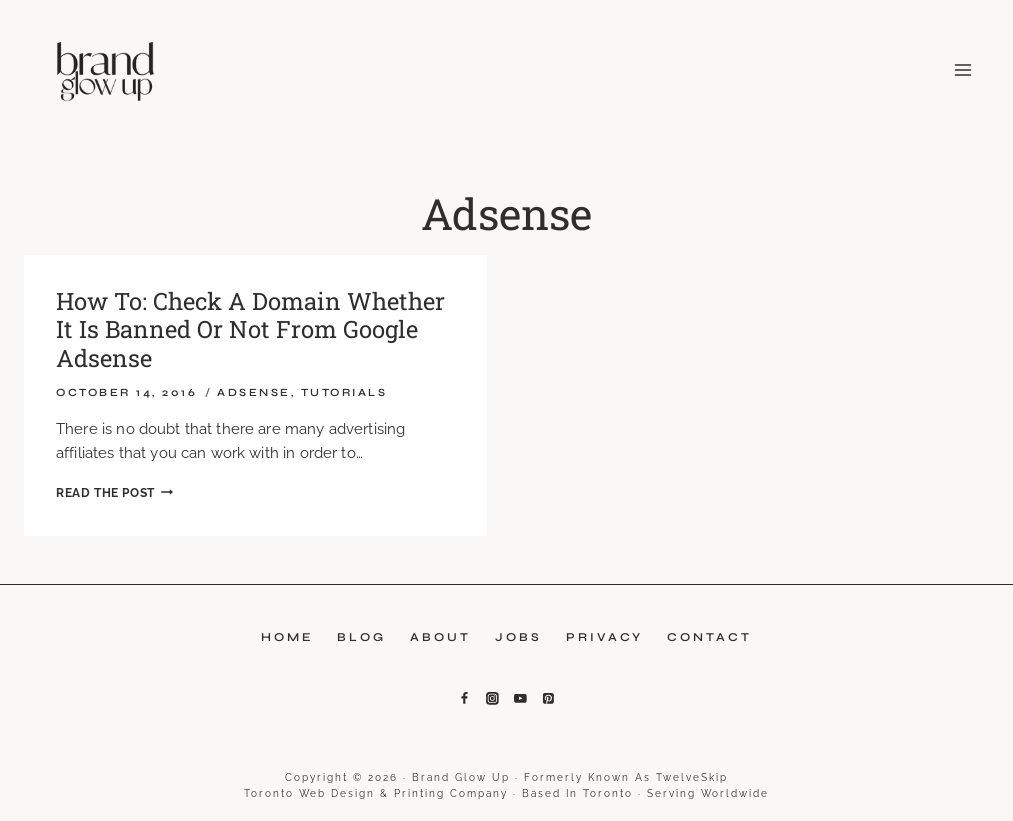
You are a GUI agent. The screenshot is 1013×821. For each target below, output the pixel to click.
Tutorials (344, 392)
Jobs (518, 637)
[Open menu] (959, 69)
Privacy (604, 637)
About (440, 637)
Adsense (254, 392)
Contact (709, 637)
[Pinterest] (549, 699)
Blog (361, 637)
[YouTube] (521, 699)
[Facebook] (465, 699)
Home (287, 637)
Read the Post (114, 493)
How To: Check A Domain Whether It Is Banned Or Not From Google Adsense (251, 330)
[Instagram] (493, 699)
